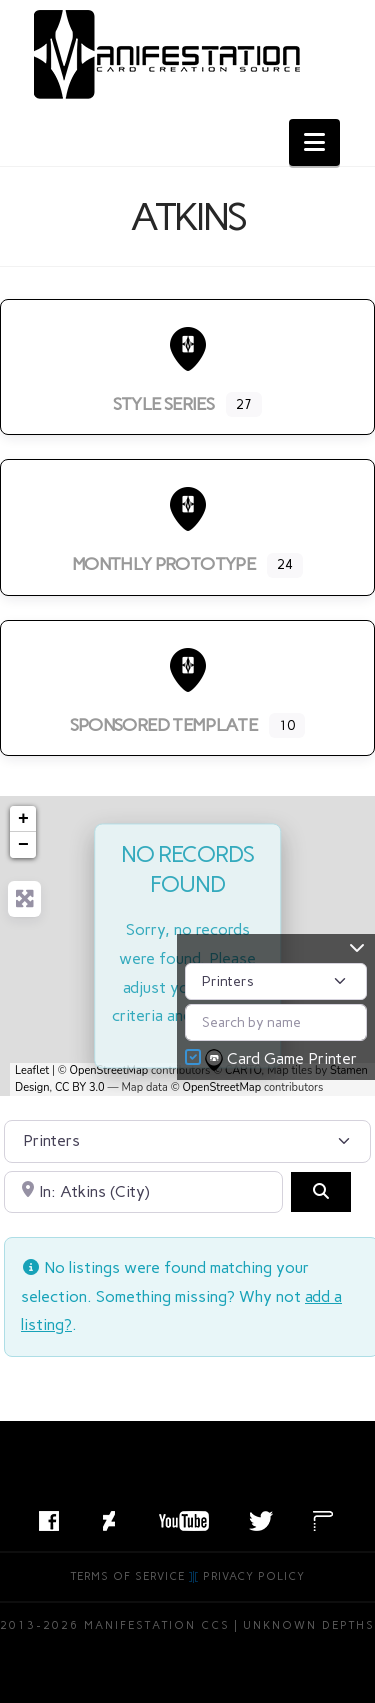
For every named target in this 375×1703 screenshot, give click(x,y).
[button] (314, 142)
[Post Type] (276, 981)
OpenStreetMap (109, 1070)
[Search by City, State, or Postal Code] (143, 1192)
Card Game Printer (283, 1060)
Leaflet (32, 1070)
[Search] (321, 1192)
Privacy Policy (254, 1576)
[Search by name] (276, 1022)
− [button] (23, 845)
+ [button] (23, 819)
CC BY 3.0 (80, 1087)
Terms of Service (128, 1576)
